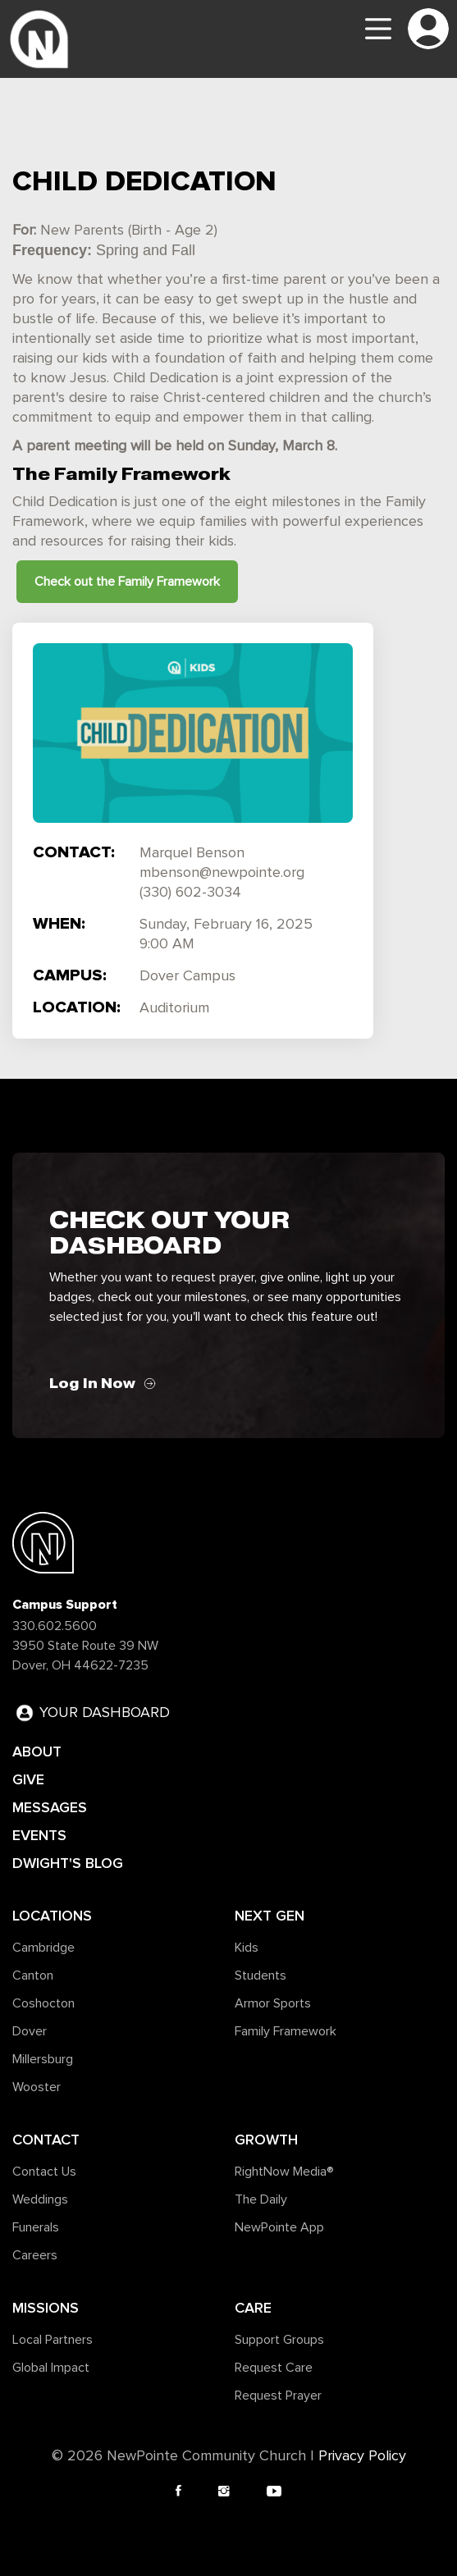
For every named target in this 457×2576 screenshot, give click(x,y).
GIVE (28, 1779)
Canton (32, 1975)
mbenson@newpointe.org (221, 873)
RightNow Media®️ (284, 2171)
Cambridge (43, 1947)
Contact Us (44, 2171)
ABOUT (37, 1751)
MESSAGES (49, 1807)
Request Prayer (278, 2395)
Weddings (40, 2199)
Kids (246, 1947)
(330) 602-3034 (190, 892)
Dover (29, 2031)
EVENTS (39, 1835)
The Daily (261, 2199)
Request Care (274, 2367)
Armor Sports (273, 2003)
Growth (266, 2140)
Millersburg (42, 2059)
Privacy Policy (362, 2456)
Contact (46, 2140)
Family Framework (285, 2031)
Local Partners (52, 2339)
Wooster (36, 2087)
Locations (52, 1916)
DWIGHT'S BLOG (67, 1863)
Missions (45, 2308)
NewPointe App (279, 2227)
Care (253, 2308)
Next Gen (269, 1916)
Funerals (35, 2227)
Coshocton (43, 2003)
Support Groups (279, 2339)
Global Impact (50, 2367)
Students (260, 1975)
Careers (34, 2255)
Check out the (127, 581)
